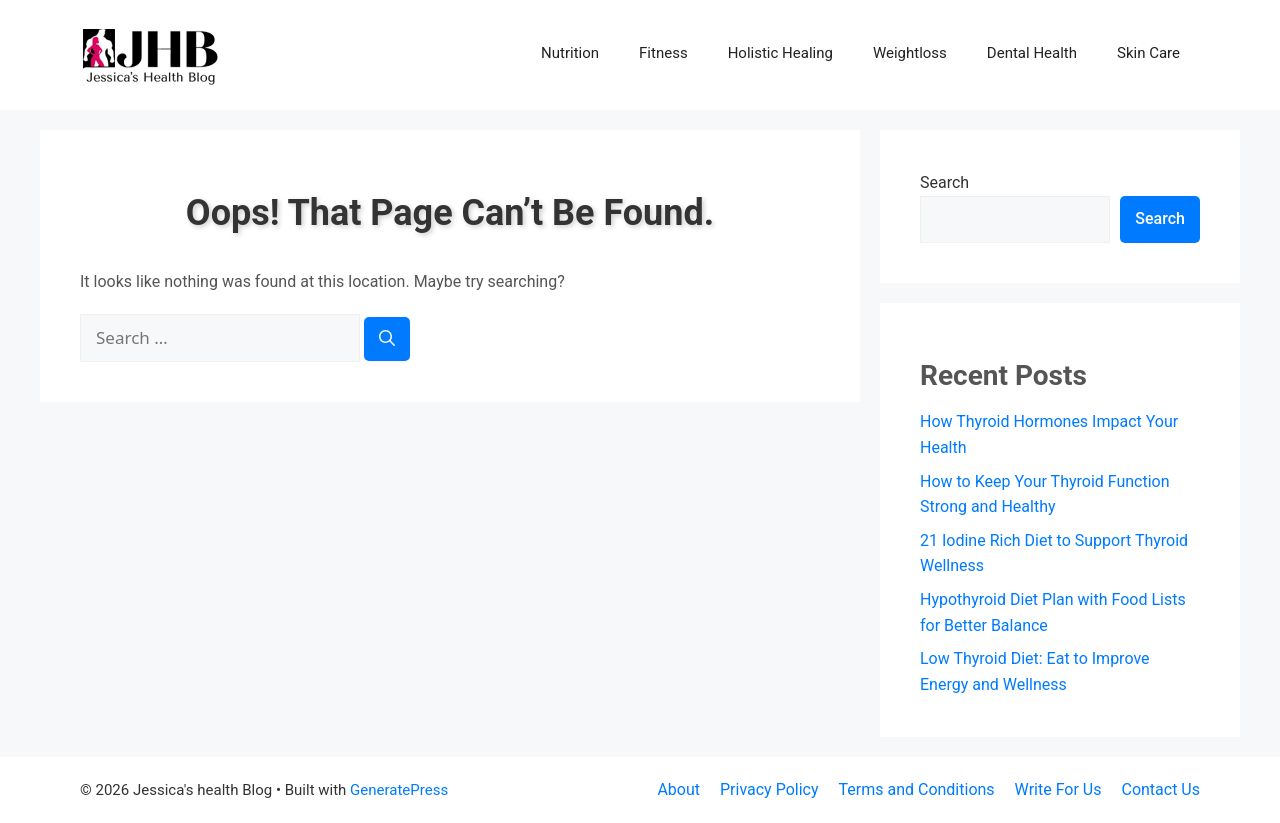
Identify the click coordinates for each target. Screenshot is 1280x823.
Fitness (663, 53)
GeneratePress (399, 790)
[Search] (387, 339)
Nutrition (570, 53)
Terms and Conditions (917, 789)
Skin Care (1148, 53)
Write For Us (1058, 789)
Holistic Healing (780, 53)
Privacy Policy (769, 789)
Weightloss (910, 53)
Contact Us (1160, 789)
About (678, 789)
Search (944, 182)
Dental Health (1032, 53)
